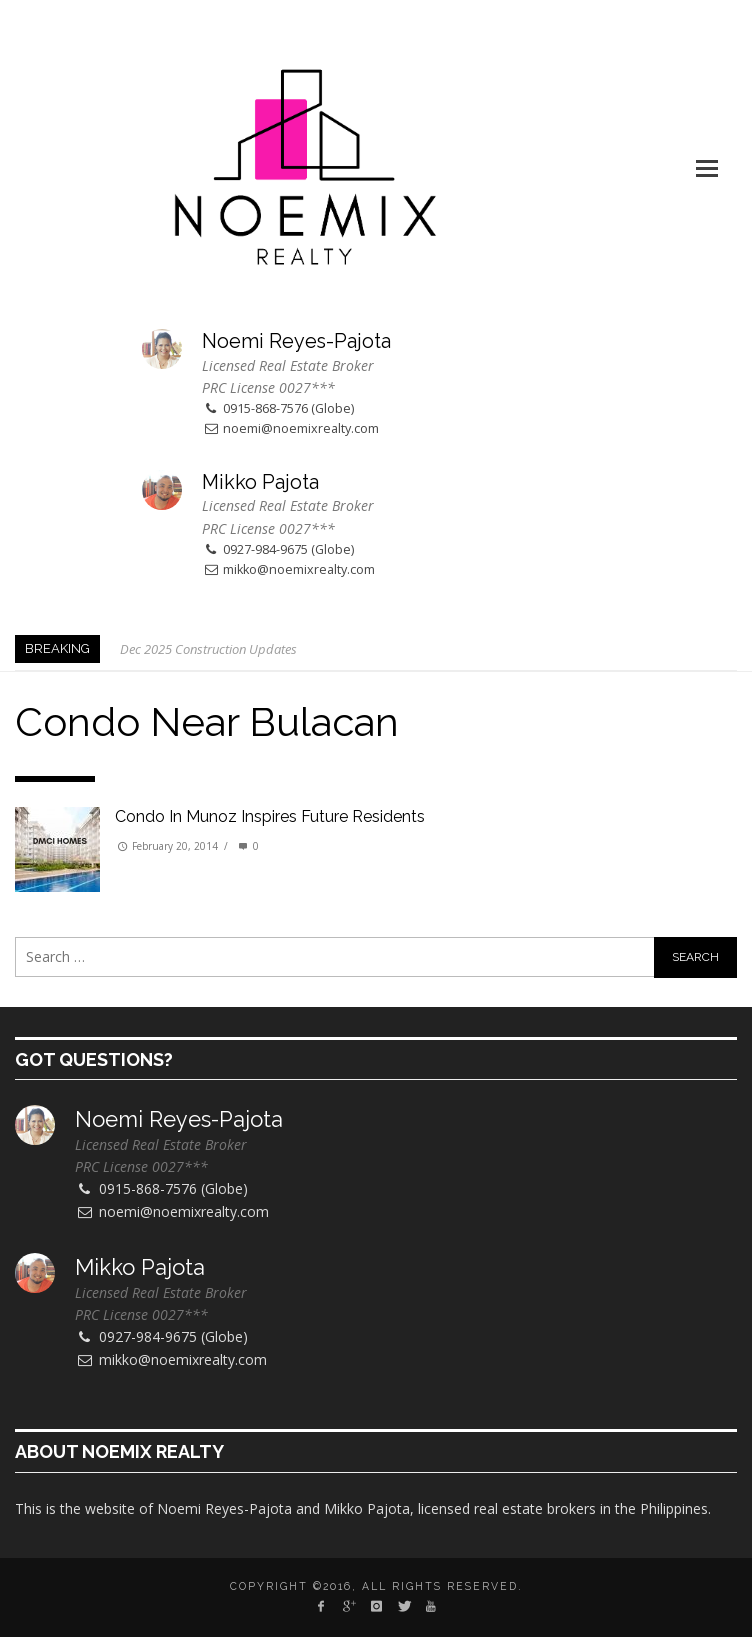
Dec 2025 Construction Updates (208, 649)
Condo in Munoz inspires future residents (270, 816)
